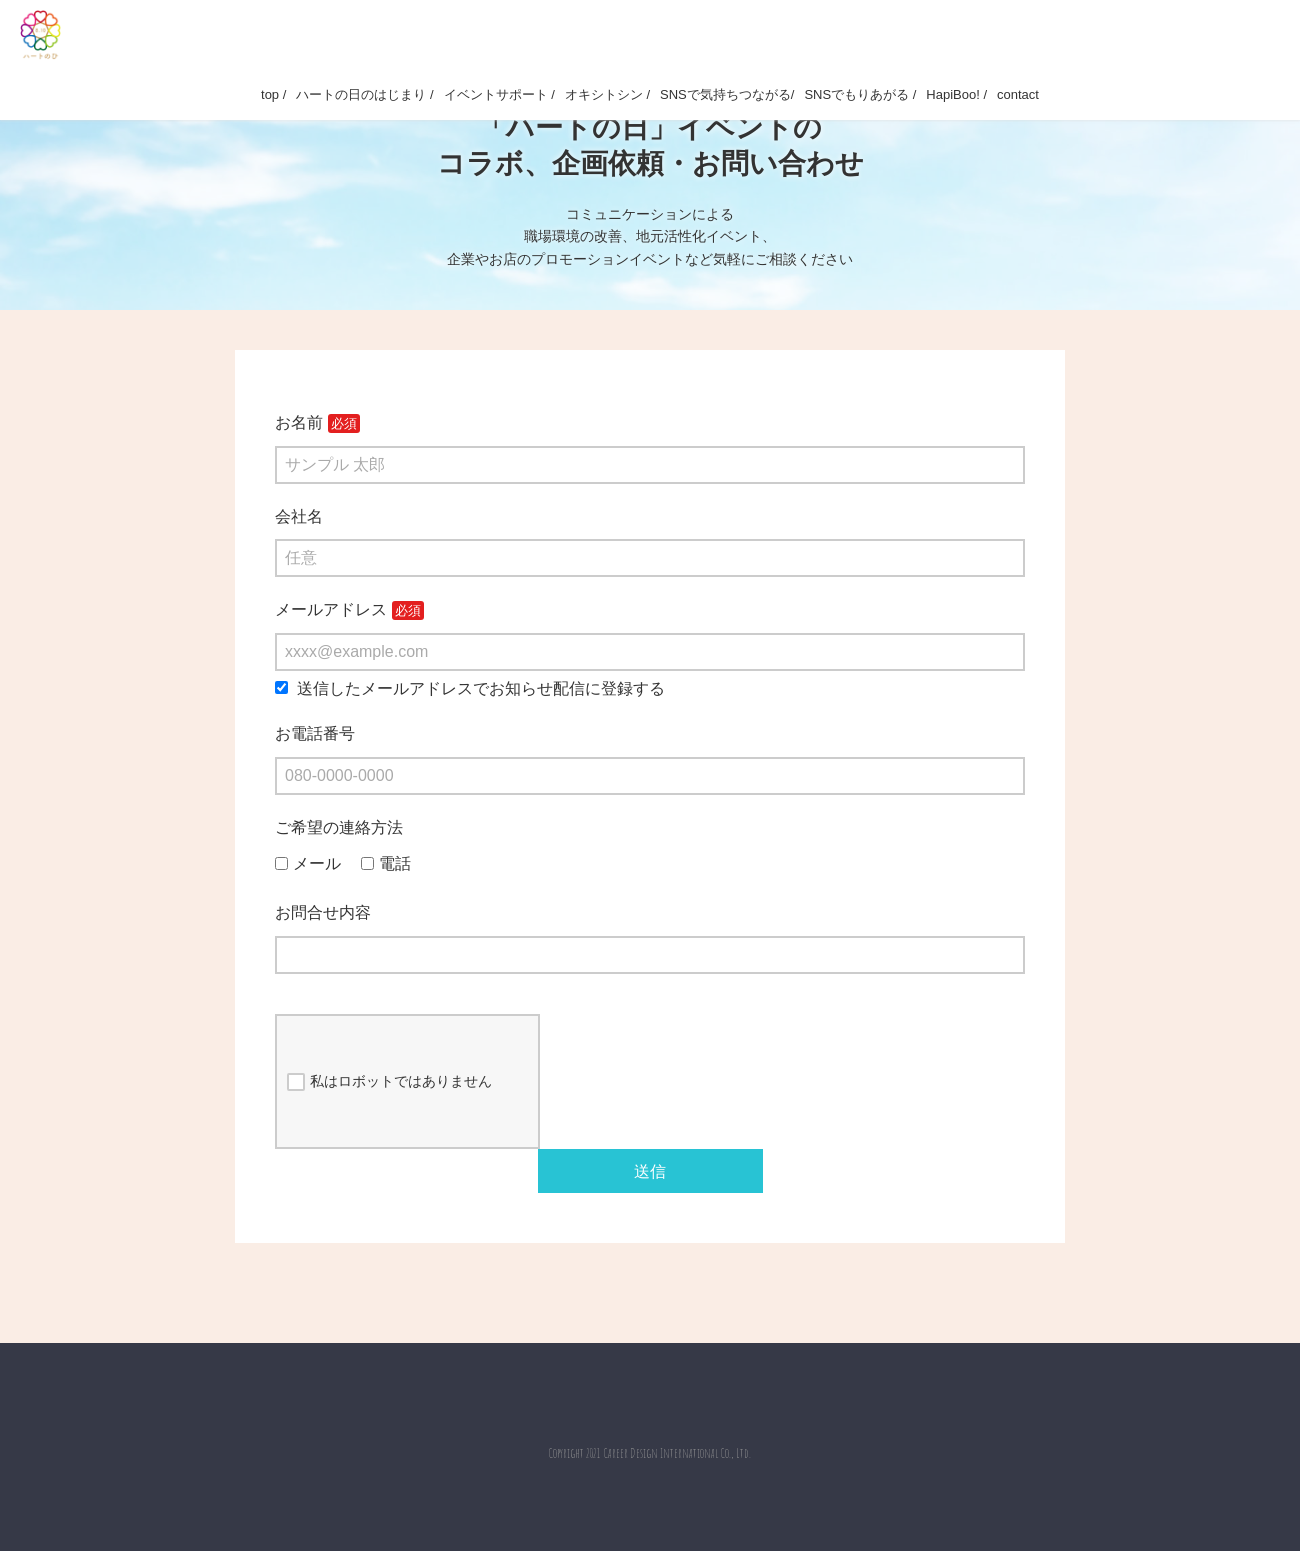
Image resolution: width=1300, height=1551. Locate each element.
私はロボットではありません (389, 1082)
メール (308, 863)
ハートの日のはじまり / (364, 94)
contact (1018, 94)
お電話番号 (315, 733)
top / (273, 94)
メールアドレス (331, 609)
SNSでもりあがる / (860, 94)
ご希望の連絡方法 (339, 827)
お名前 (299, 422)
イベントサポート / (499, 94)
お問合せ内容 (323, 912)
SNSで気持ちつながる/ (727, 94)
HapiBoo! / (956, 94)
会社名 (299, 516)
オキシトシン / (607, 94)
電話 (386, 863)
